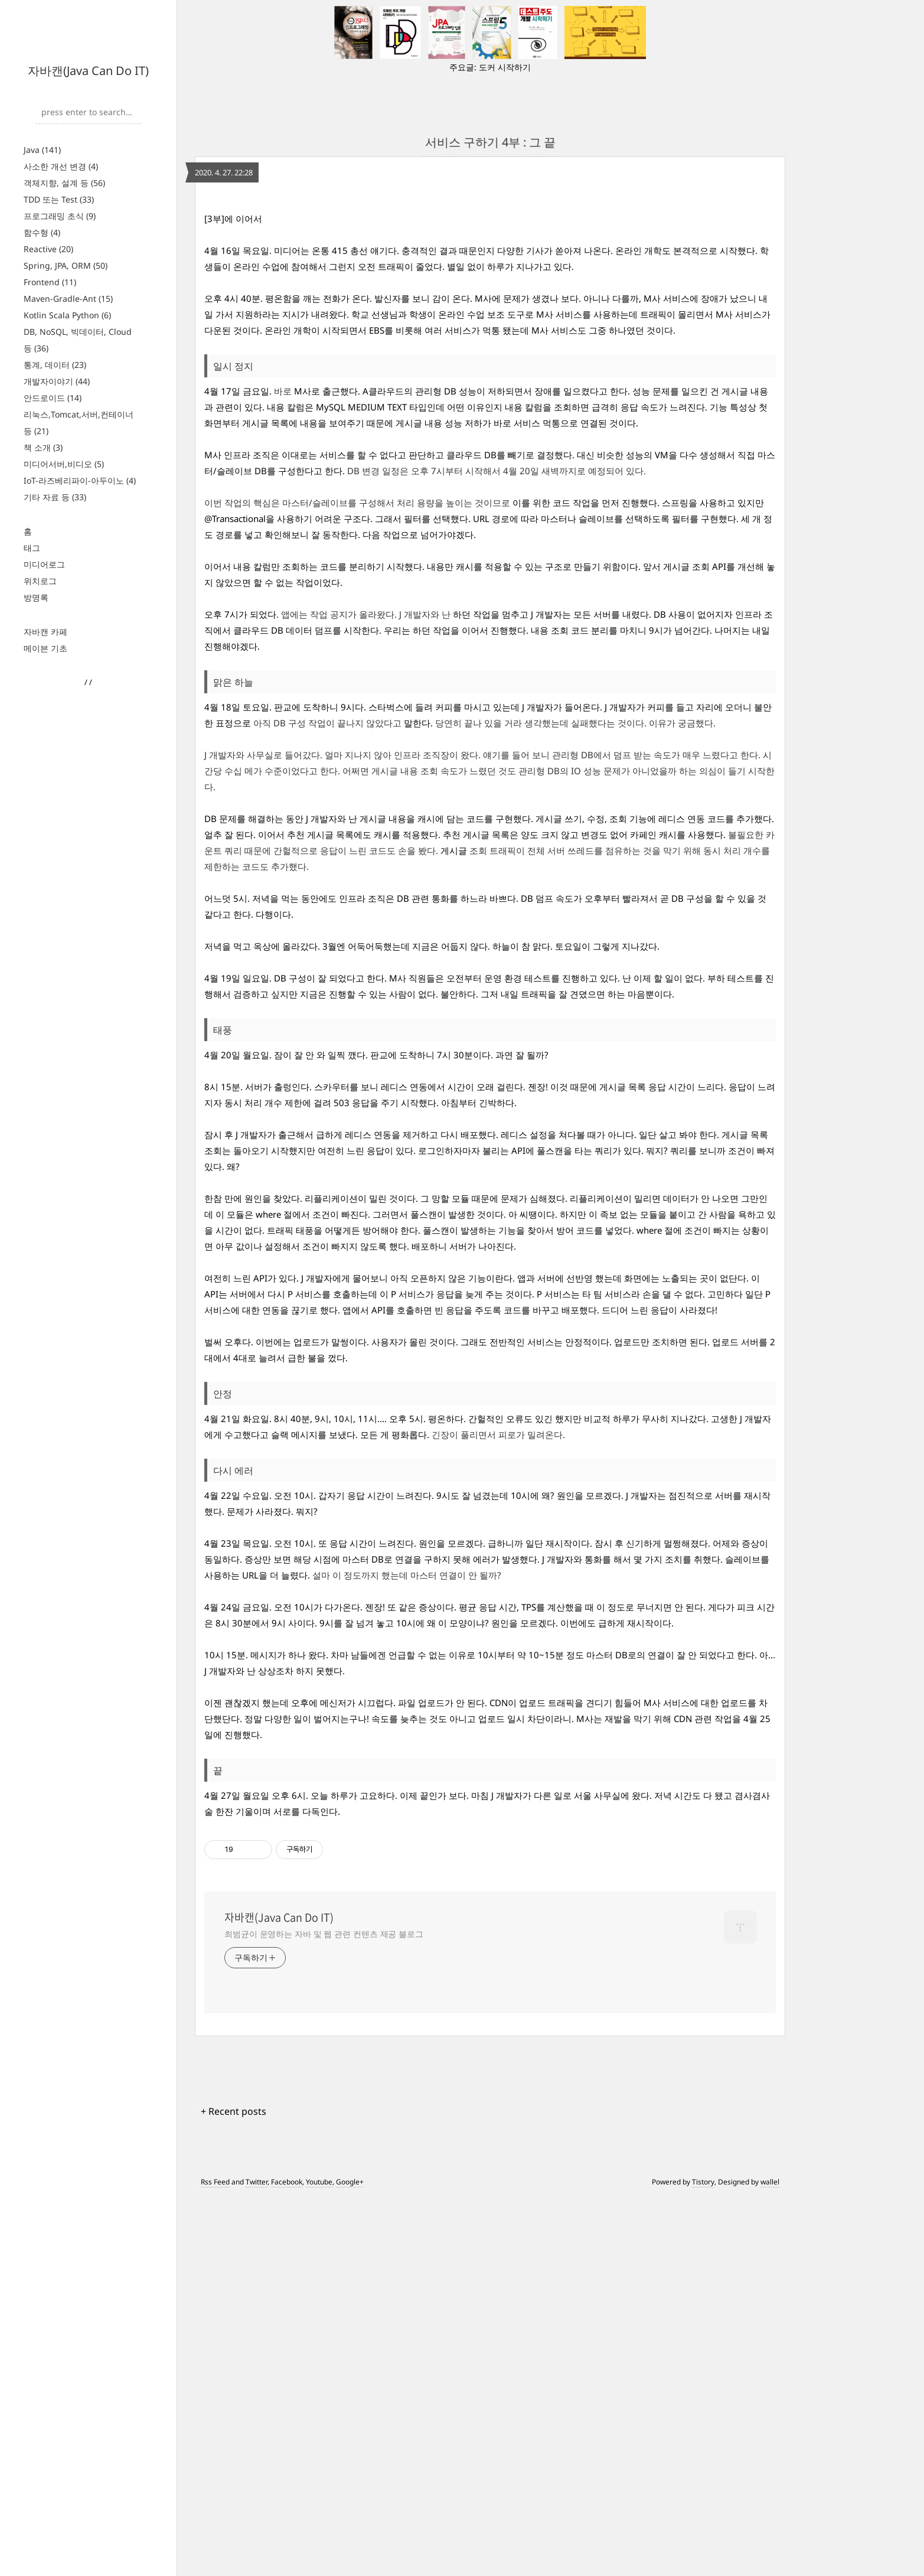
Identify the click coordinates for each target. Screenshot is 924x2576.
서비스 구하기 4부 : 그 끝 (490, 142)
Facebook (286, 2560)
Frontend (50, 282)
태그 (32, 547)
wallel (769, 2560)
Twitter (256, 2560)
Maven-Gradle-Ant (68, 298)
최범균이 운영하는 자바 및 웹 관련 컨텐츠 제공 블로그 (323, 2311)
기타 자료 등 (55, 497)
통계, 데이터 (55, 364)
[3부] (214, 596)
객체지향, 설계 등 (64, 182)
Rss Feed (215, 2560)
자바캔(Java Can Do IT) (88, 71)
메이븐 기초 (45, 648)
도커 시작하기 (505, 67)
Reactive (48, 249)
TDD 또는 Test (59, 199)
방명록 (36, 597)
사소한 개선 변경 (61, 166)
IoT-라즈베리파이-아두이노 (80, 480)
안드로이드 (52, 397)
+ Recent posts (233, 2489)
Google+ (350, 2560)
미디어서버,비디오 (64, 463)
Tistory (703, 2560)
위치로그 (40, 580)
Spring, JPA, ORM (65, 265)
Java (42, 149)
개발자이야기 (57, 381)
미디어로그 (44, 564)
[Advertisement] (490, 299)
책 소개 (43, 447)
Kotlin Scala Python (67, 315)
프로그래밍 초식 (60, 215)
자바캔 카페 (45, 631)
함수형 (42, 232)
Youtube (319, 2560)
